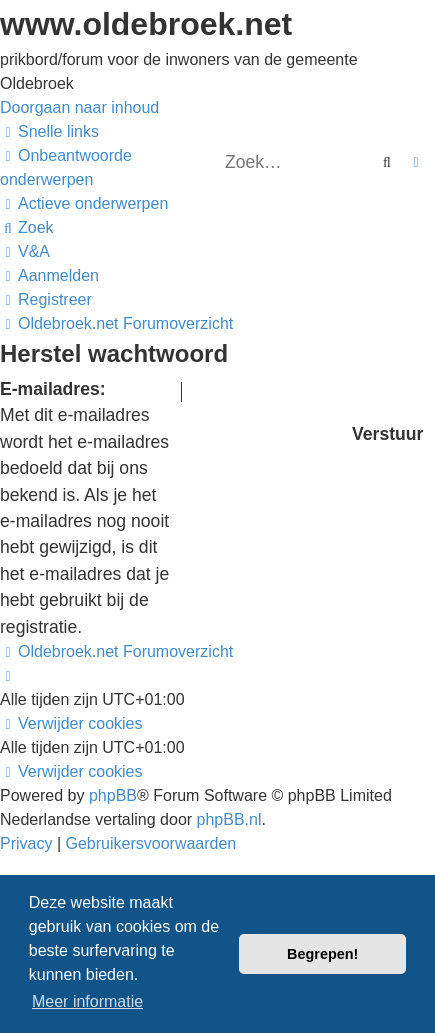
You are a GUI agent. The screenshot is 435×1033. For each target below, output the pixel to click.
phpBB (113, 795)
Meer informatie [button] (87, 1001)
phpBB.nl (229, 819)
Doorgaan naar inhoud (79, 107)
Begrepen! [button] (322, 954)
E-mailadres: (53, 389)
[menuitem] (84, 203)
